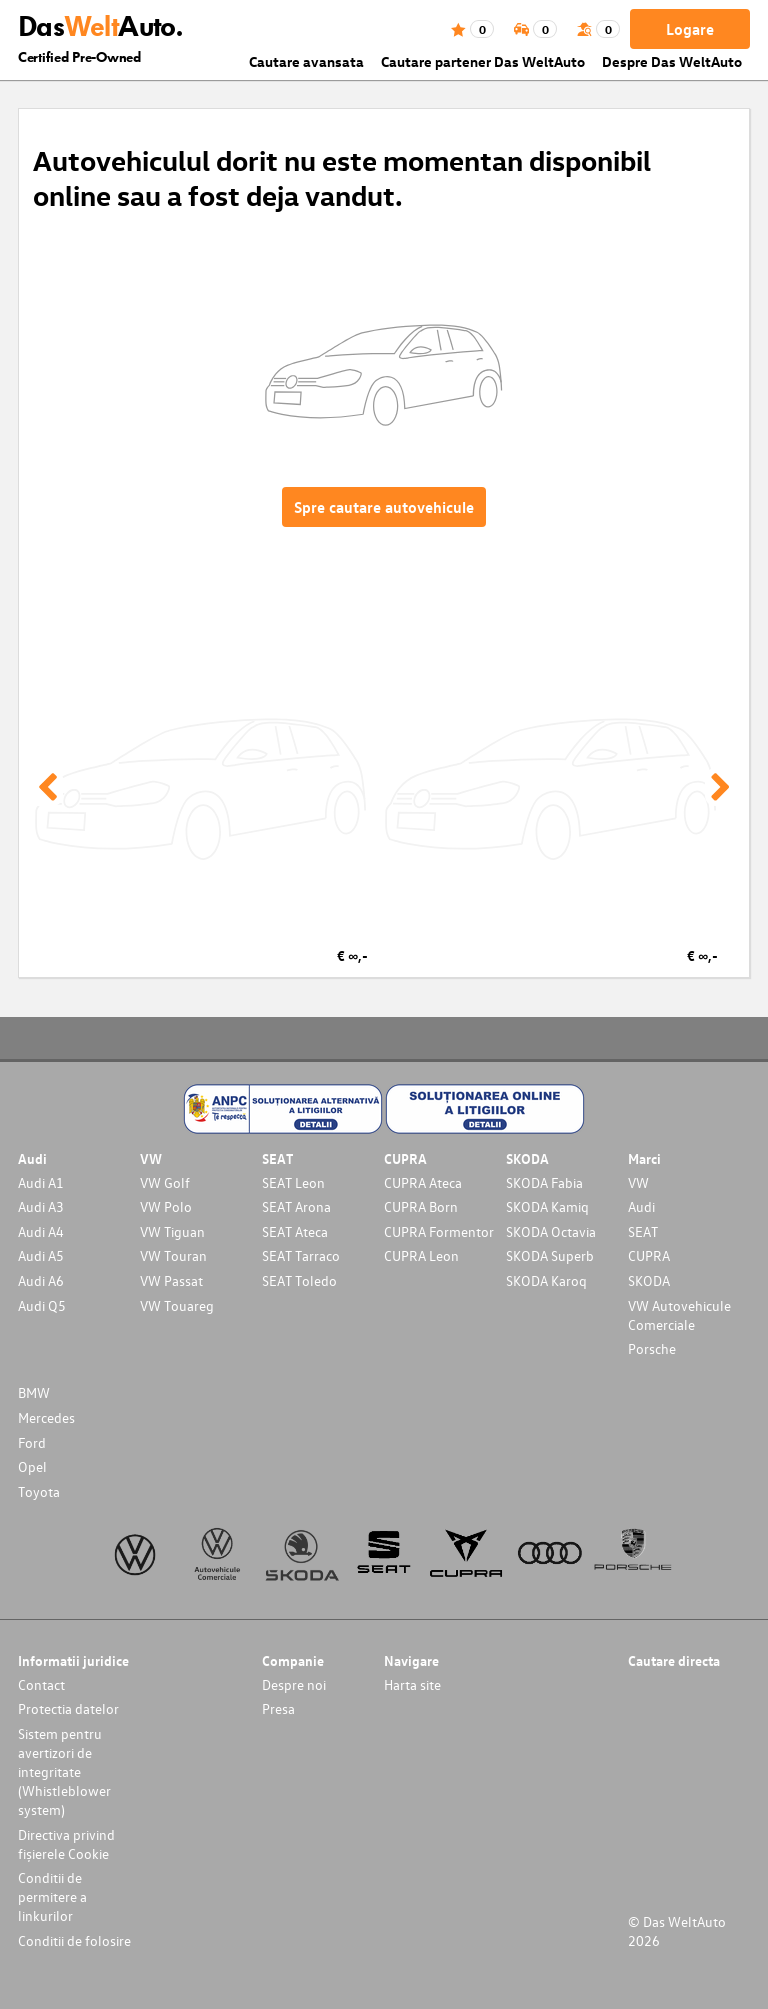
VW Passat (171, 1280)
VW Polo (166, 1206)
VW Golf (165, 1182)
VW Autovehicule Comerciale (679, 1315)
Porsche (652, 1348)
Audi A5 (41, 1255)
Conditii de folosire (74, 1940)
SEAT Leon (293, 1182)
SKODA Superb (550, 1255)
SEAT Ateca (295, 1231)
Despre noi (294, 1684)
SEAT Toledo (299, 1280)
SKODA (649, 1280)
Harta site (412, 1684)
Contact (41, 1684)
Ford (32, 1442)
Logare (690, 29)
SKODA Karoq (546, 1280)
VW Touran (173, 1255)
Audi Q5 (42, 1305)
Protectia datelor (68, 1708)
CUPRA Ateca (423, 1182)
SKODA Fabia (544, 1182)
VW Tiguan (172, 1231)
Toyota (39, 1491)
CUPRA (649, 1255)
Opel (32, 1466)
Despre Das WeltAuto (672, 61)
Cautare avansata (306, 61)
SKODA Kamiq (547, 1206)
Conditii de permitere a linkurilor (52, 1896)
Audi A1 (41, 1182)
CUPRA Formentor (439, 1231)
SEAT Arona (296, 1206)
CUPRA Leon (421, 1255)
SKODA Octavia (551, 1231)
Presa (278, 1708)
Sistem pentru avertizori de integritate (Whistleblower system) (64, 1771)
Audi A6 (41, 1280)
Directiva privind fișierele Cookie (66, 1844)
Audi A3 (41, 1206)
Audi (641, 1206)
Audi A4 (41, 1231)
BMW (34, 1392)
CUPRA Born (421, 1206)
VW (638, 1182)
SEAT (643, 1231)
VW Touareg (177, 1305)
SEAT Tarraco (301, 1255)
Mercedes (46, 1417)
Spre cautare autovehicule (384, 507)
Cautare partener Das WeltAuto (483, 61)
